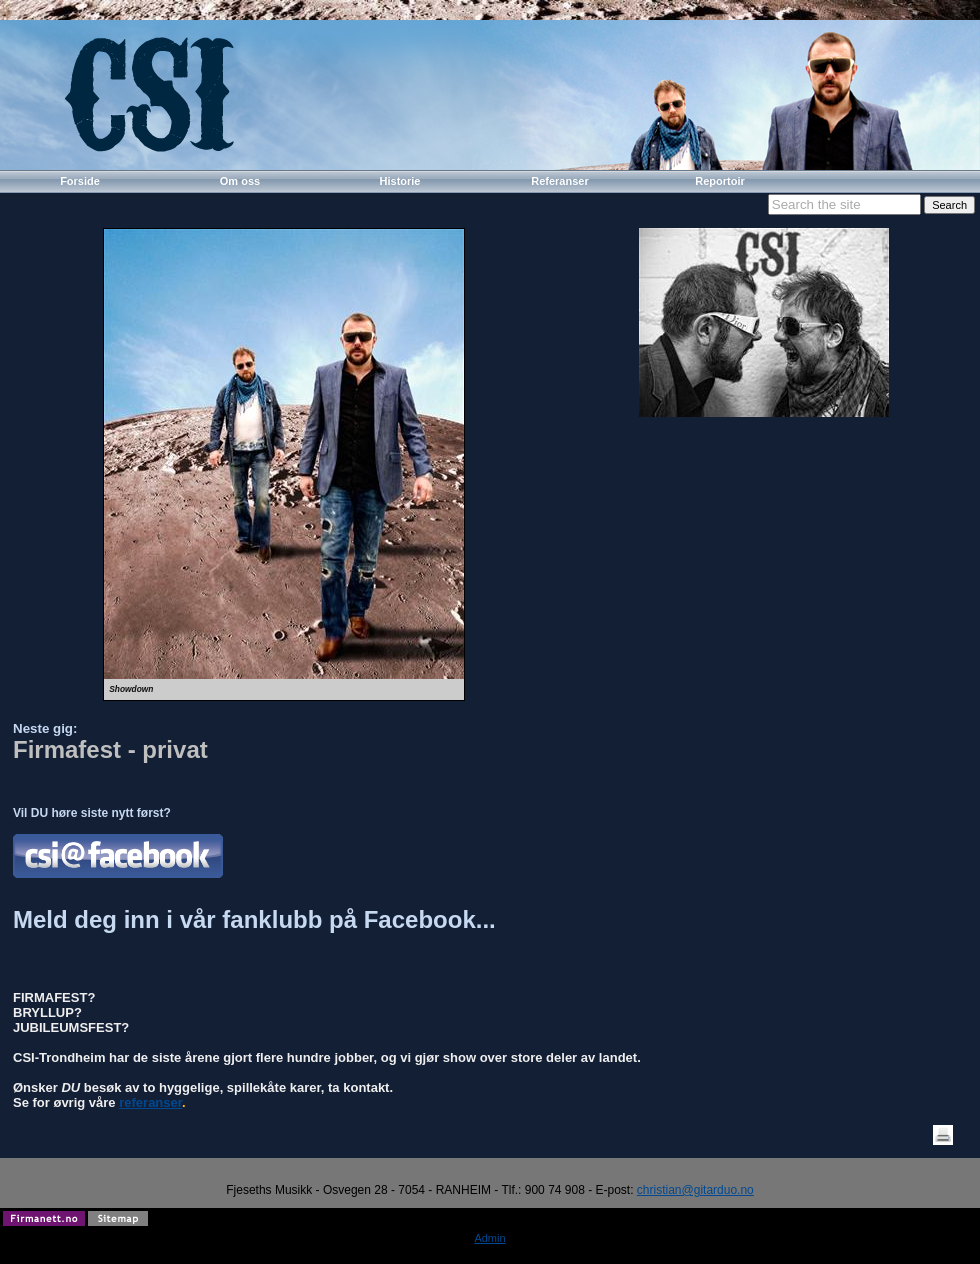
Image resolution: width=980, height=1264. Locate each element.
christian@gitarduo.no (695, 1190)
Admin (489, 1238)
